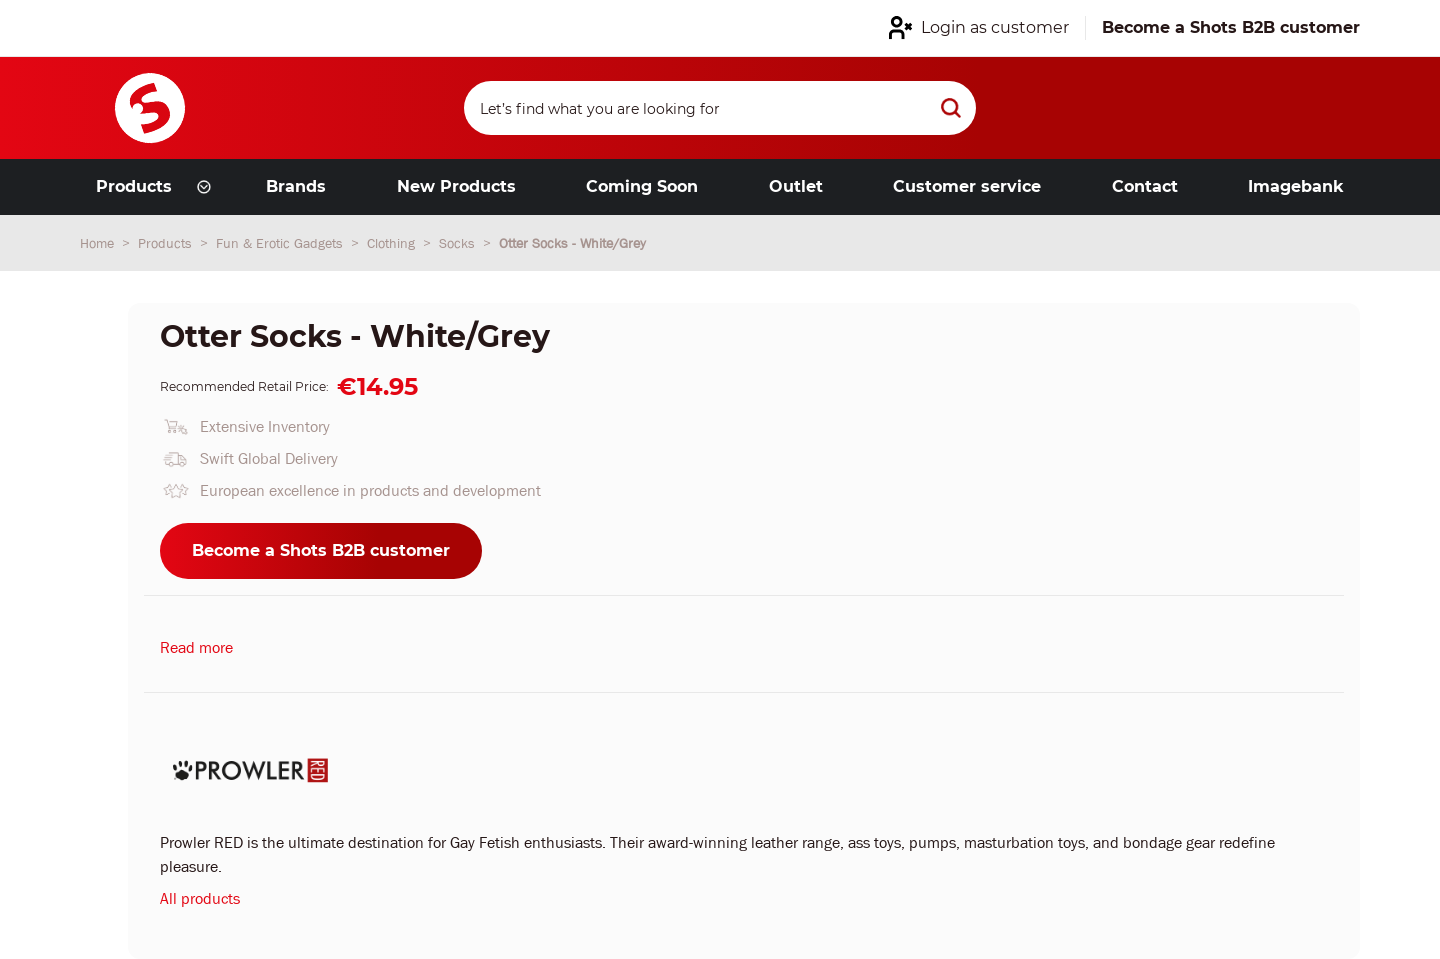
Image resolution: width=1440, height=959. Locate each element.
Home (99, 243)
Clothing (393, 243)
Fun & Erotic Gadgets (281, 243)
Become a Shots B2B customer (321, 550)
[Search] (720, 108)
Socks (459, 243)
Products (167, 243)
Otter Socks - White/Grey (572, 243)
